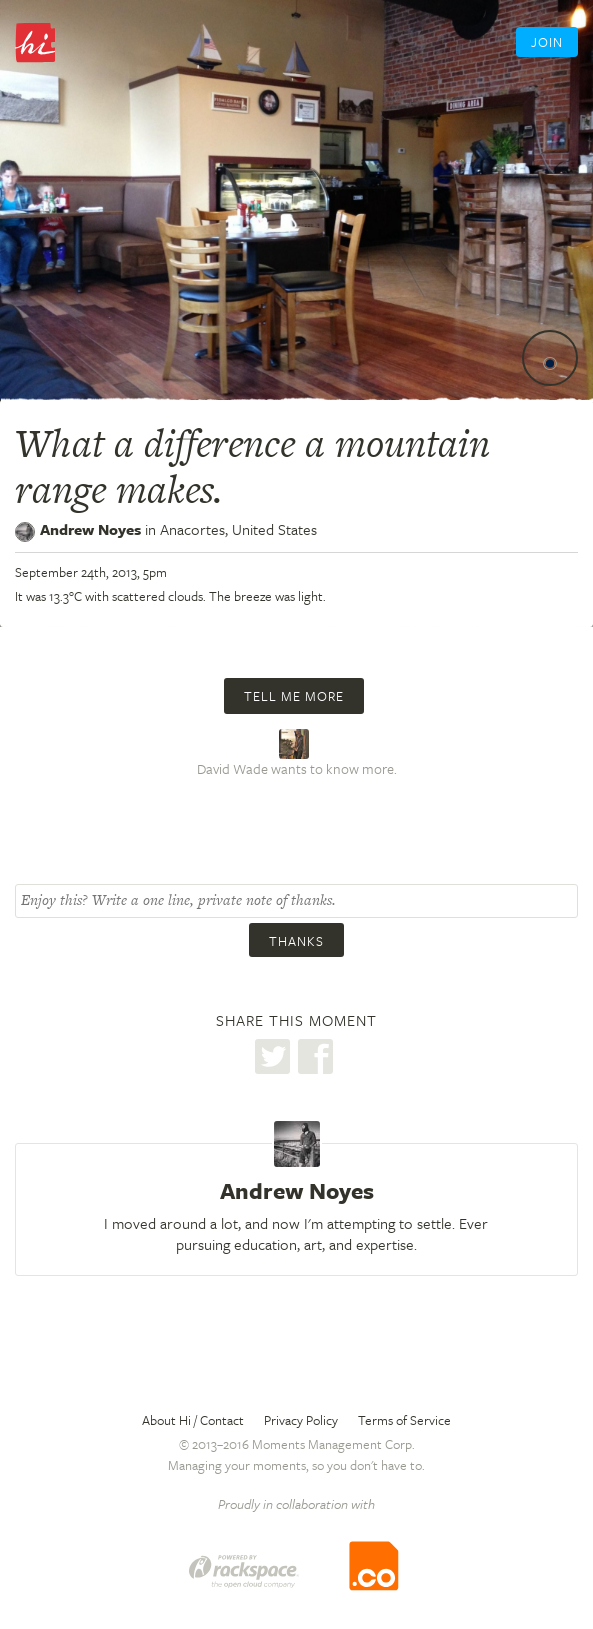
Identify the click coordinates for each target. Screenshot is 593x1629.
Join (547, 42)
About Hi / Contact (193, 1420)
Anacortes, (238, 529)
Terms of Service (404, 1420)
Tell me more (294, 696)
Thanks (296, 941)
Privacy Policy (301, 1420)
